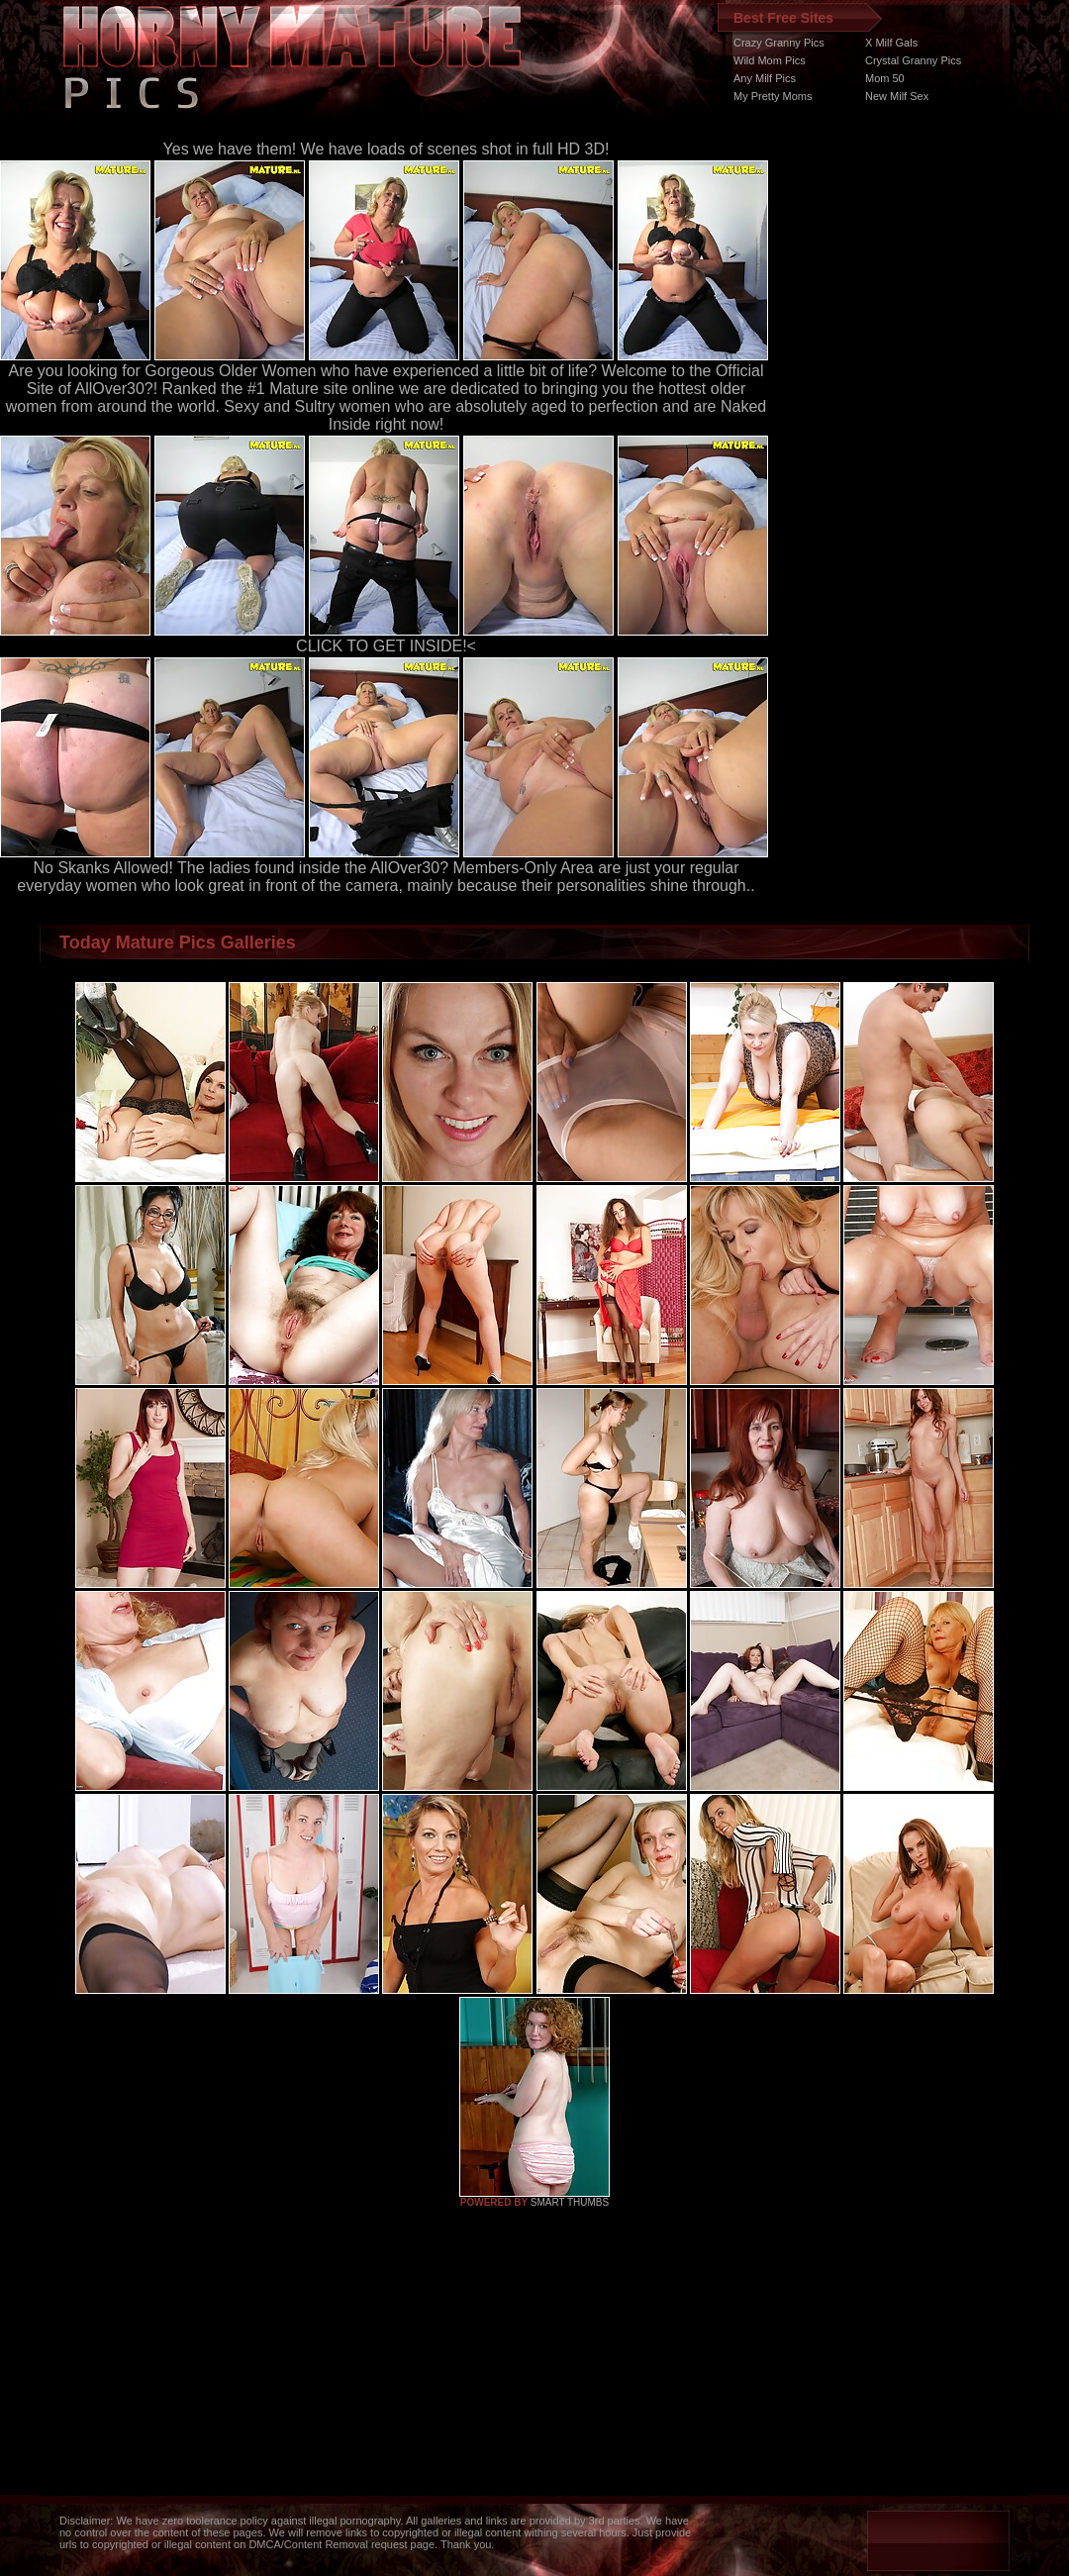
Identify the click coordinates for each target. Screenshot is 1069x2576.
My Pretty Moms (772, 96)
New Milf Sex (896, 96)
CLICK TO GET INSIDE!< (386, 646)
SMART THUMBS (570, 2202)
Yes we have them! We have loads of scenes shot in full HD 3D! (386, 149)
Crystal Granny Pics (913, 60)
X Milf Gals (891, 43)
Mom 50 (885, 78)
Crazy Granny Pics (779, 43)
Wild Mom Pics (769, 60)
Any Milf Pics (764, 78)
